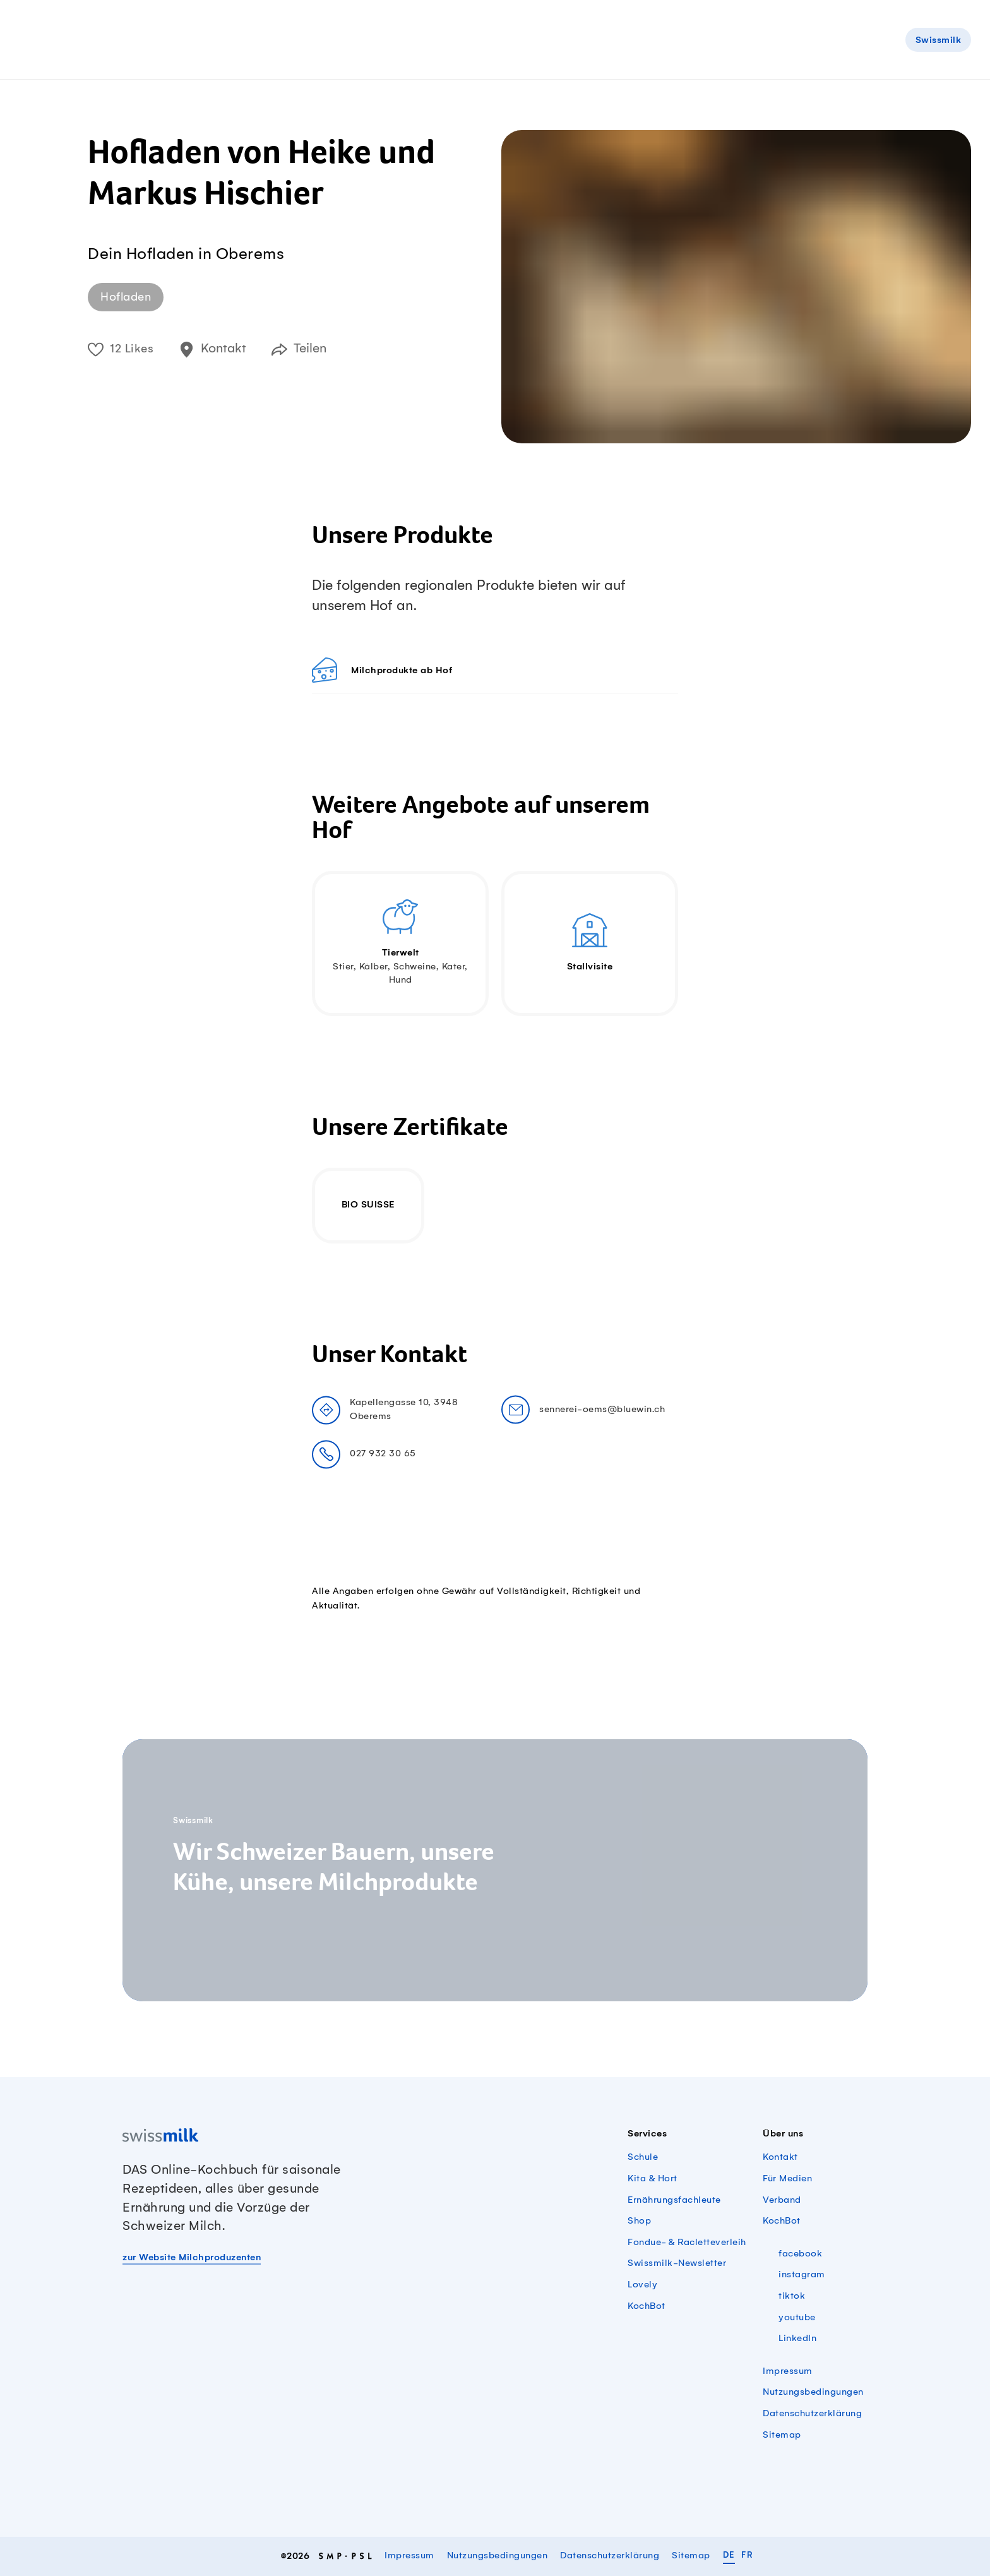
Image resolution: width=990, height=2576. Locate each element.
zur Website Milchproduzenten (191, 2258)
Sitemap (782, 2435)
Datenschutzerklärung (812, 2414)
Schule (643, 2157)
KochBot (646, 2306)
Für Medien (787, 2179)
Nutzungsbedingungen (813, 2392)
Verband (782, 2200)
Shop (639, 2221)
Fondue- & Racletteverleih (687, 2243)
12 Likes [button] (120, 349)
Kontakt (780, 2157)
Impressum (788, 2371)
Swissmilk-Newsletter (677, 2263)
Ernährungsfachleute (674, 2200)
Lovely (642, 2285)
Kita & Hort (652, 2179)
